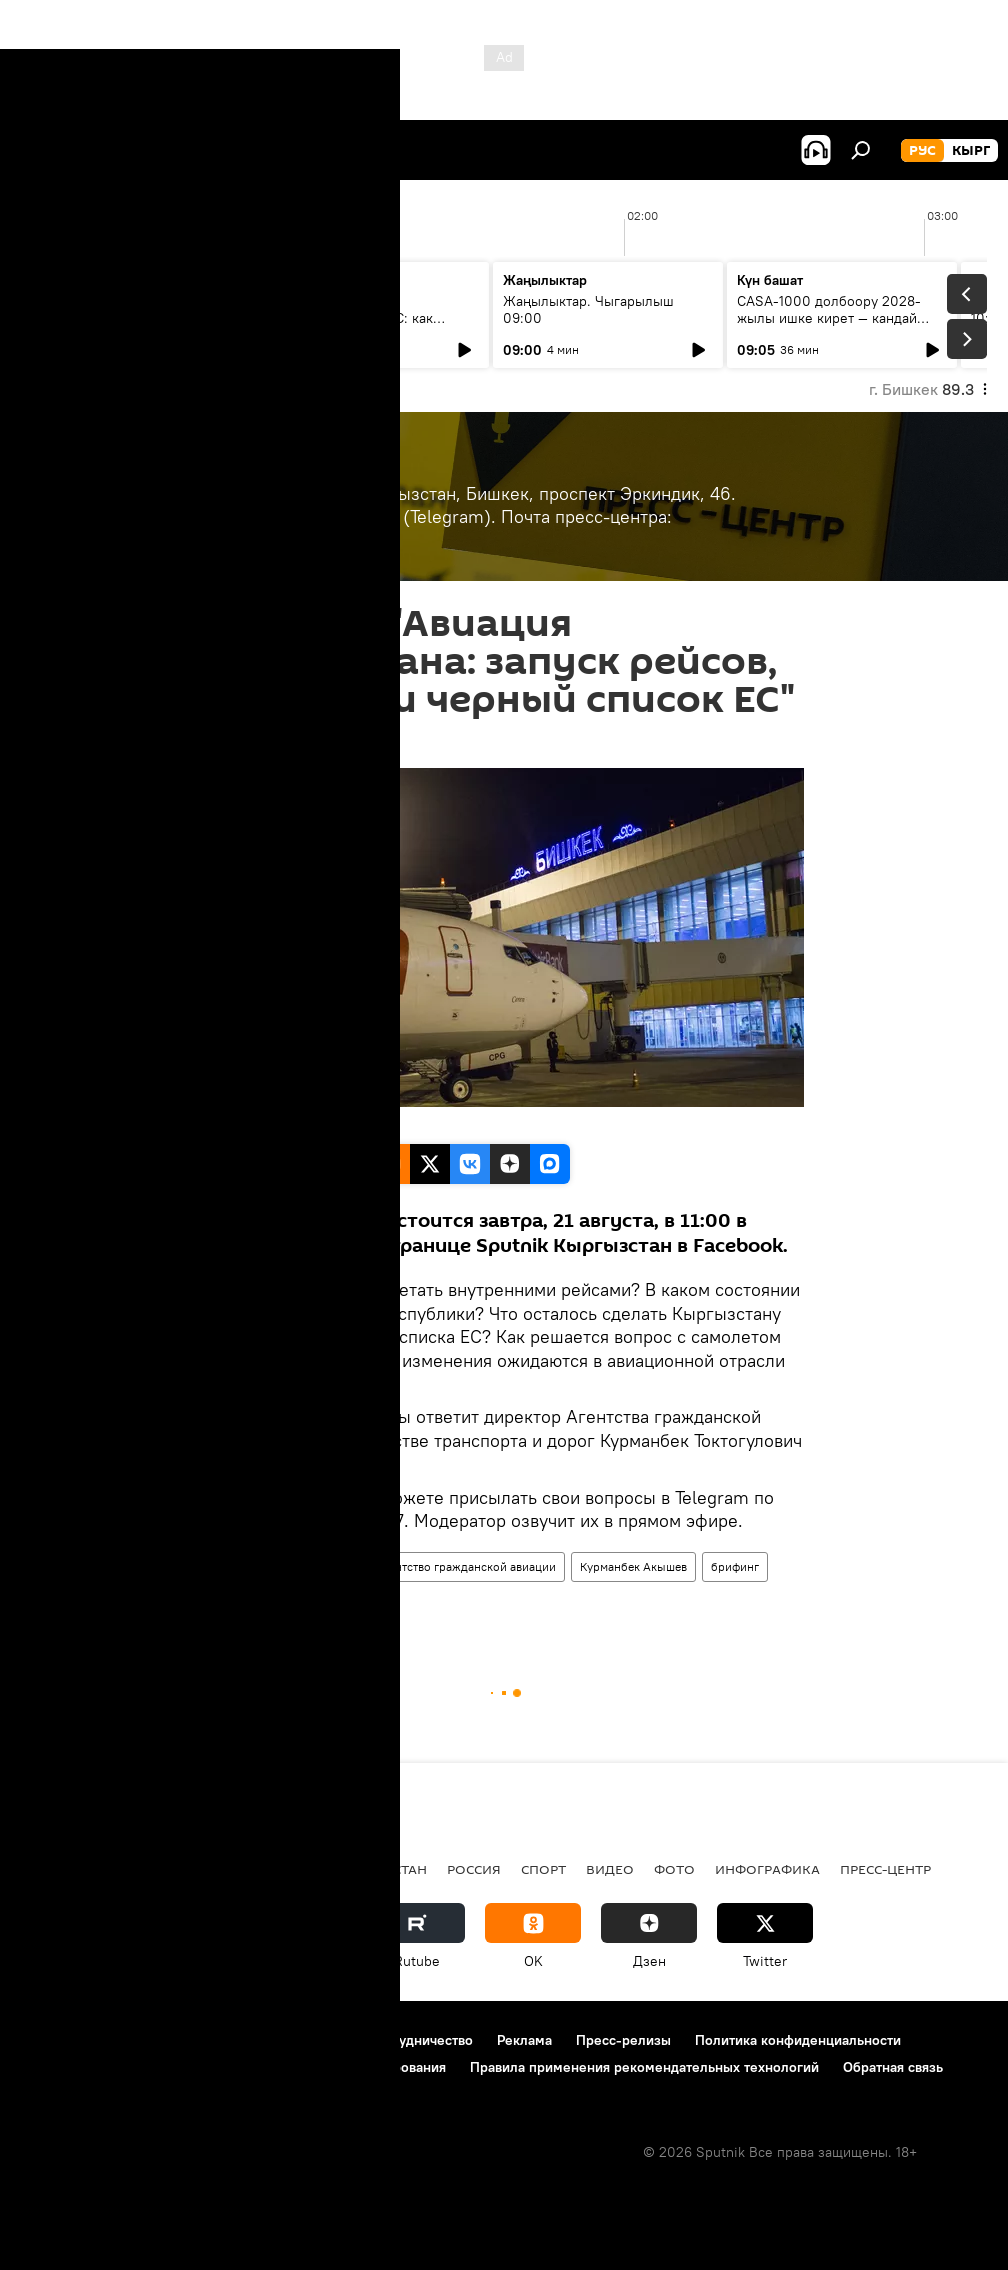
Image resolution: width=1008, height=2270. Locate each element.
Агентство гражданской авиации (466, 1566)
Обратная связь (893, 2067)
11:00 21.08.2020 (258, 743)
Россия (474, 1869)
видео (610, 1869)
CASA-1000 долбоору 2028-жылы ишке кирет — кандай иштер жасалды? (829, 318)
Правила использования (190, 2040)
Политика (168, 1869)
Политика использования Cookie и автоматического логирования (233, 2067)
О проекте (54, 2040)
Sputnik (237, 1122)
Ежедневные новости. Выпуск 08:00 (132, 309)
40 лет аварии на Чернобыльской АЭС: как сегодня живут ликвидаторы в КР (366, 326)
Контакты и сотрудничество (383, 2040)
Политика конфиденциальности (798, 2040)
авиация (329, 1566)
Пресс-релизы (623, 2040)
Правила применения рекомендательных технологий (644, 2067)
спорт (543, 1869)
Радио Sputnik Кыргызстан (327, 1869)
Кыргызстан (247, 1604)
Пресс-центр (248, 1566)
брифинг (735, 1566)
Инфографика (767, 1869)
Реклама (524, 2040)
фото (674, 1869)
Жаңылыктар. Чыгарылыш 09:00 (588, 309)
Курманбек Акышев (633, 1566)
